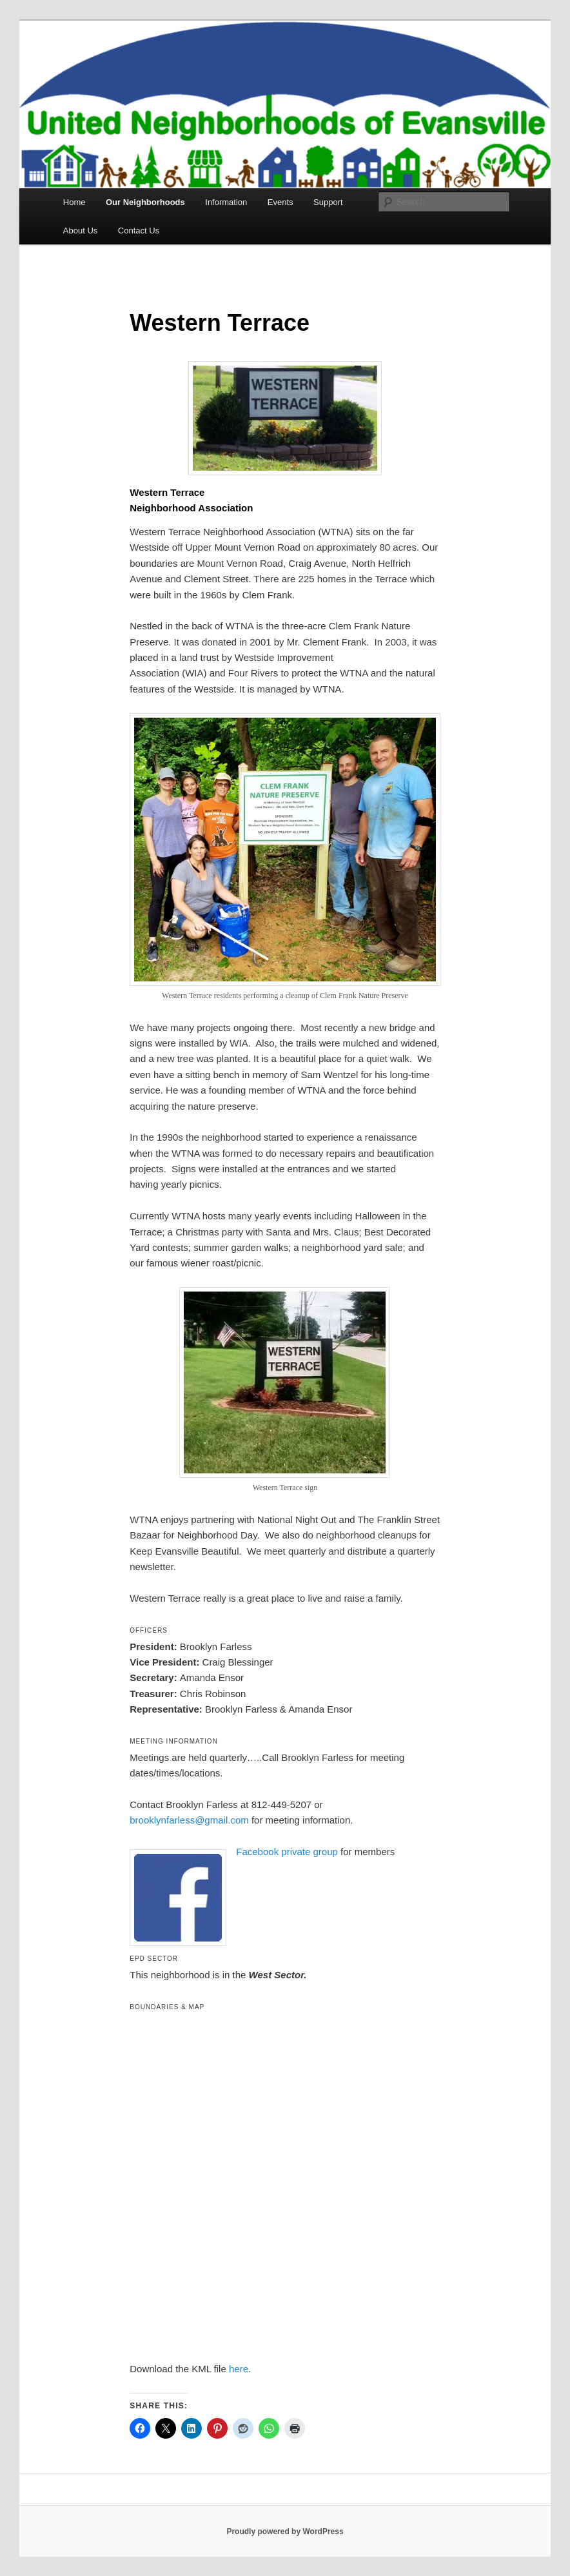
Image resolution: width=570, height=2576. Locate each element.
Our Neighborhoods (145, 202)
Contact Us (138, 230)
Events (280, 202)
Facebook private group (287, 1851)
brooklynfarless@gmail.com (189, 1819)
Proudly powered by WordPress (284, 2531)
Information (226, 202)
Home (74, 202)
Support (328, 202)
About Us (80, 230)
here (238, 2368)
